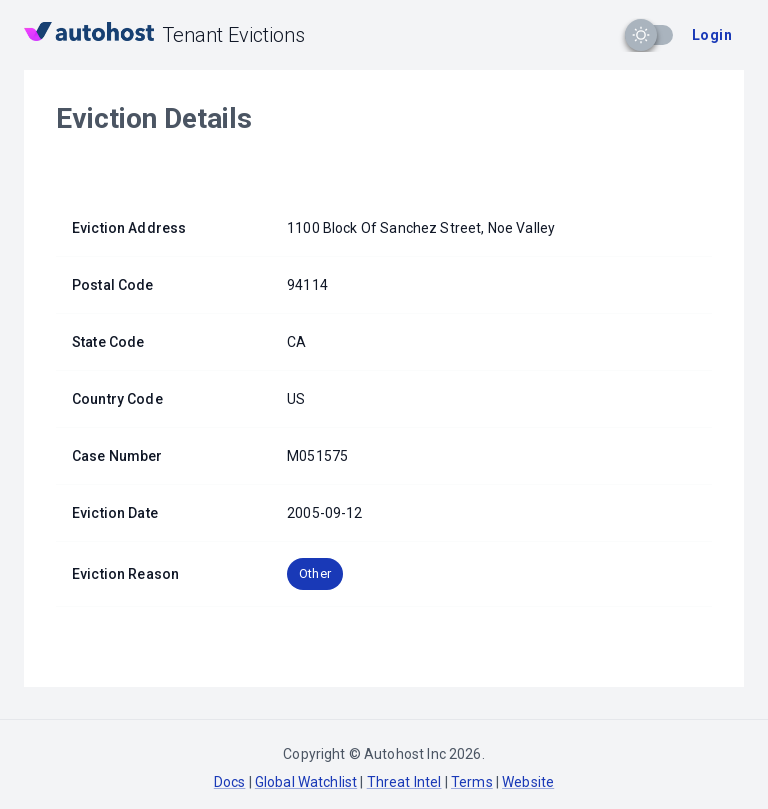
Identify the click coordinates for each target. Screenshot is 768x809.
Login (712, 35)
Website (528, 782)
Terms (472, 782)
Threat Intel (404, 782)
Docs (230, 782)
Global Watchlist (306, 782)
